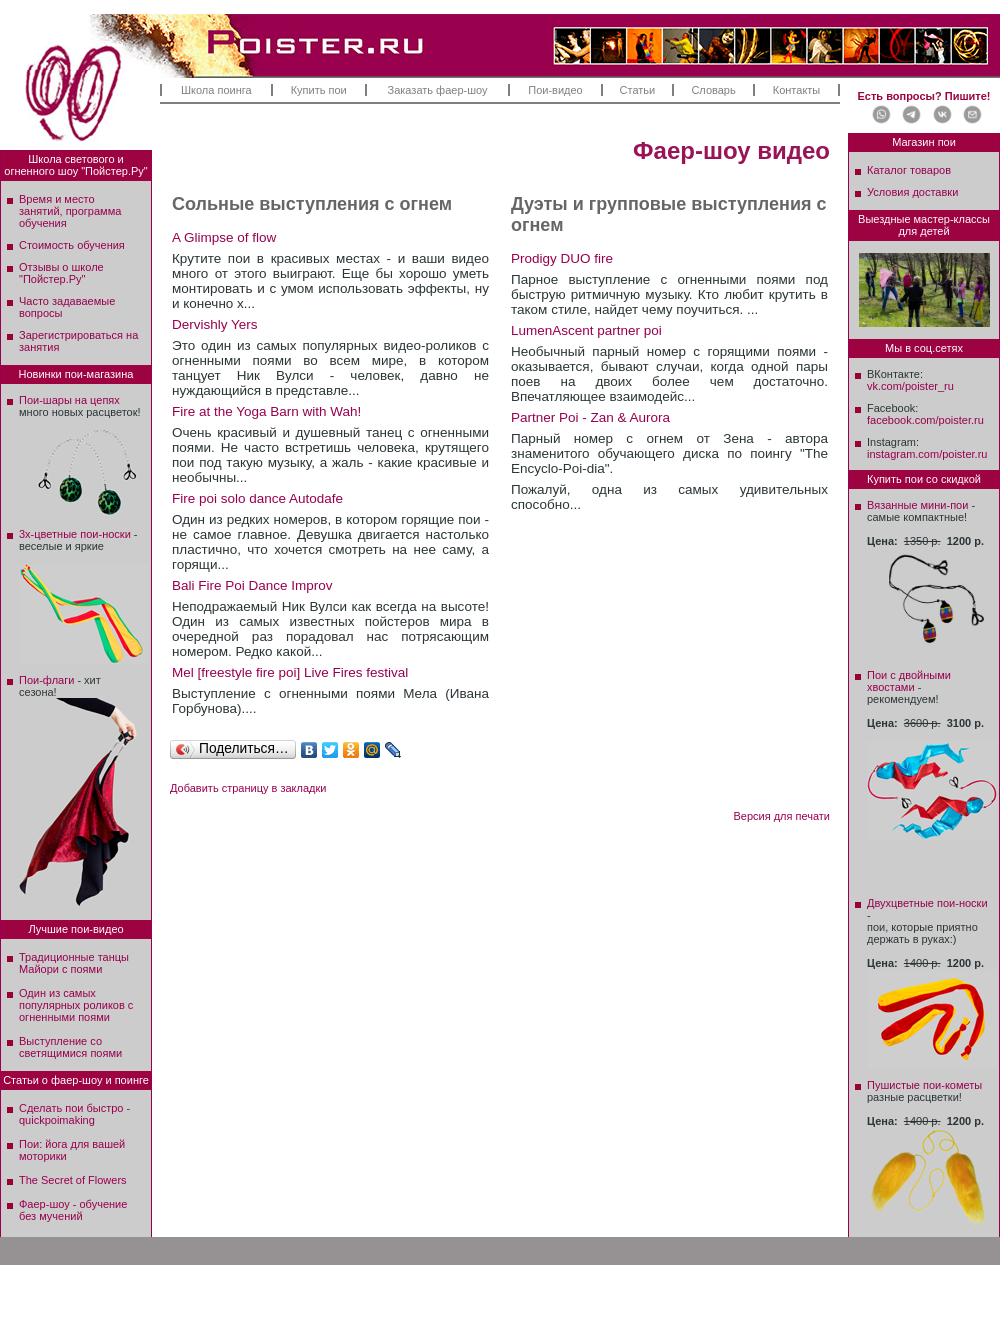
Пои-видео (555, 90)
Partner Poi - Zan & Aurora (590, 417)
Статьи (638, 90)
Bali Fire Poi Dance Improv (252, 585)
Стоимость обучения (72, 245)
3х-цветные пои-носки (75, 534)
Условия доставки (912, 192)
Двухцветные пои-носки (927, 903)
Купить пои (319, 90)
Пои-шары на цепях (69, 400)
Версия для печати (781, 816)
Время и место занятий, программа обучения (70, 211)
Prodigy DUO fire (562, 258)
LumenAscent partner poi (586, 330)
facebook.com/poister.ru (925, 420)
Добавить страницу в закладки (248, 788)
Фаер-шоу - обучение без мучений (73, 1210)
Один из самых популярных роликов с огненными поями (76, 1005)
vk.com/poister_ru (910, 386)
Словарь (713, 90)
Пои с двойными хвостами (909, 681)
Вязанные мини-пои (917, 505)
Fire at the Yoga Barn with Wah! (266, 411)
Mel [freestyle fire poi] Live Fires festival (290, 672)
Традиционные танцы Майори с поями (74, 963)
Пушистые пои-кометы (924, 1085)
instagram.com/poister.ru (927, 454)
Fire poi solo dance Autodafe (257, 498)
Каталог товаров (909, 170)
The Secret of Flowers (73, 1180)
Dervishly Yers (215, 324)
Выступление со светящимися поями (70, 1047)
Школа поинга (216, 90)
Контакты (797, 90)
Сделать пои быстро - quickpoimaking (74, 1114)
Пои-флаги (46, 680)
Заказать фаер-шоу (438, 90)
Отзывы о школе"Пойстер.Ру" (61, 273)
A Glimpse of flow (224, 237)
